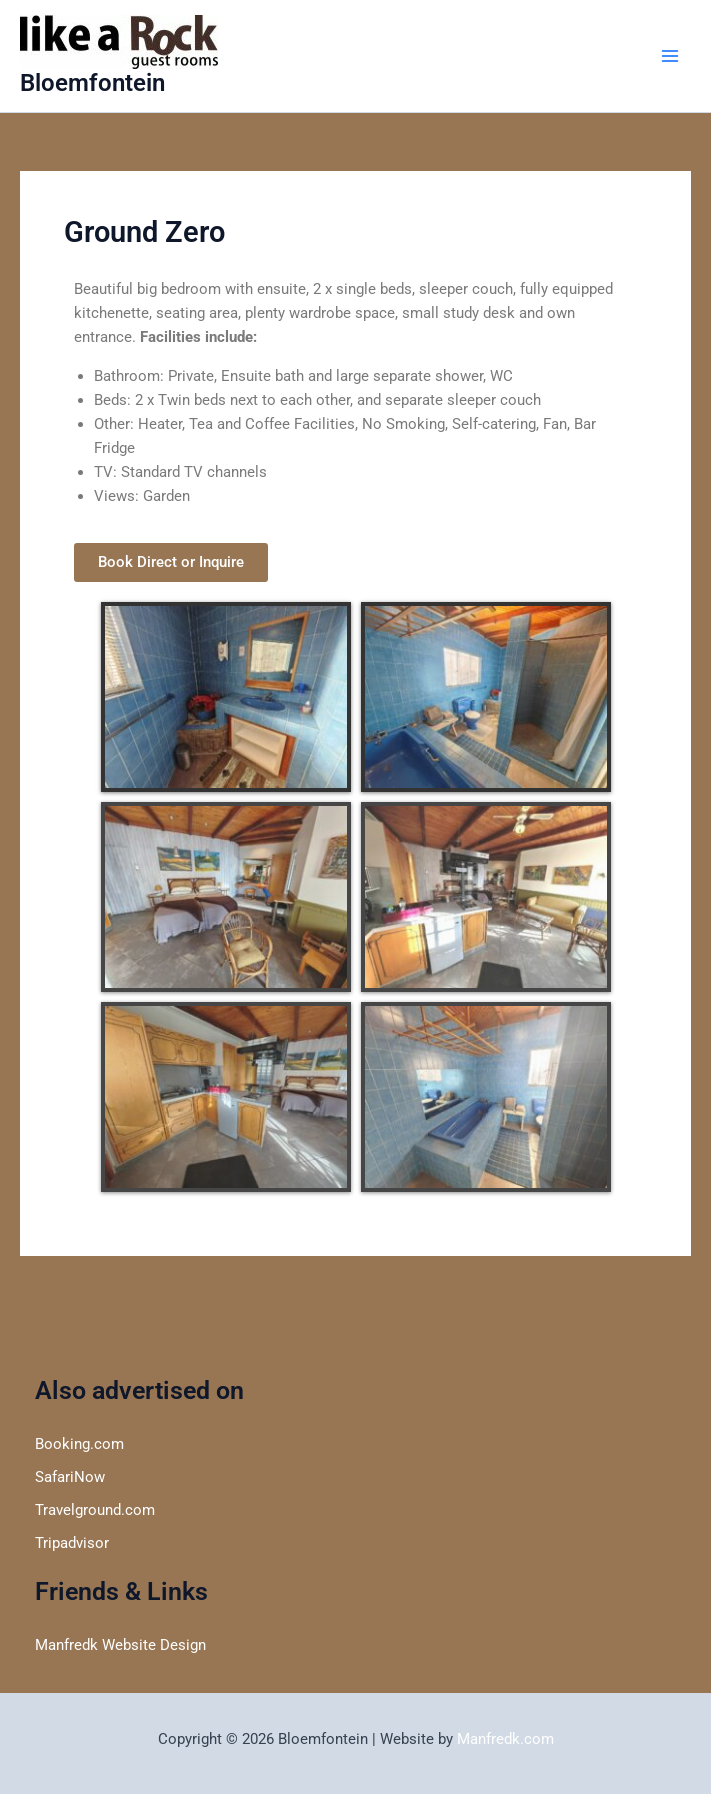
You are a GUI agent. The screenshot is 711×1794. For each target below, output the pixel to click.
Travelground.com (95, 1510)
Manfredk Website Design (120, 1645)
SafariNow (70, 1477)
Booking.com (79, 1444)
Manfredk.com (505, 1739)
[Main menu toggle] (670, 56)
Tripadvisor (72, 1543)
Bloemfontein (92, 83)
